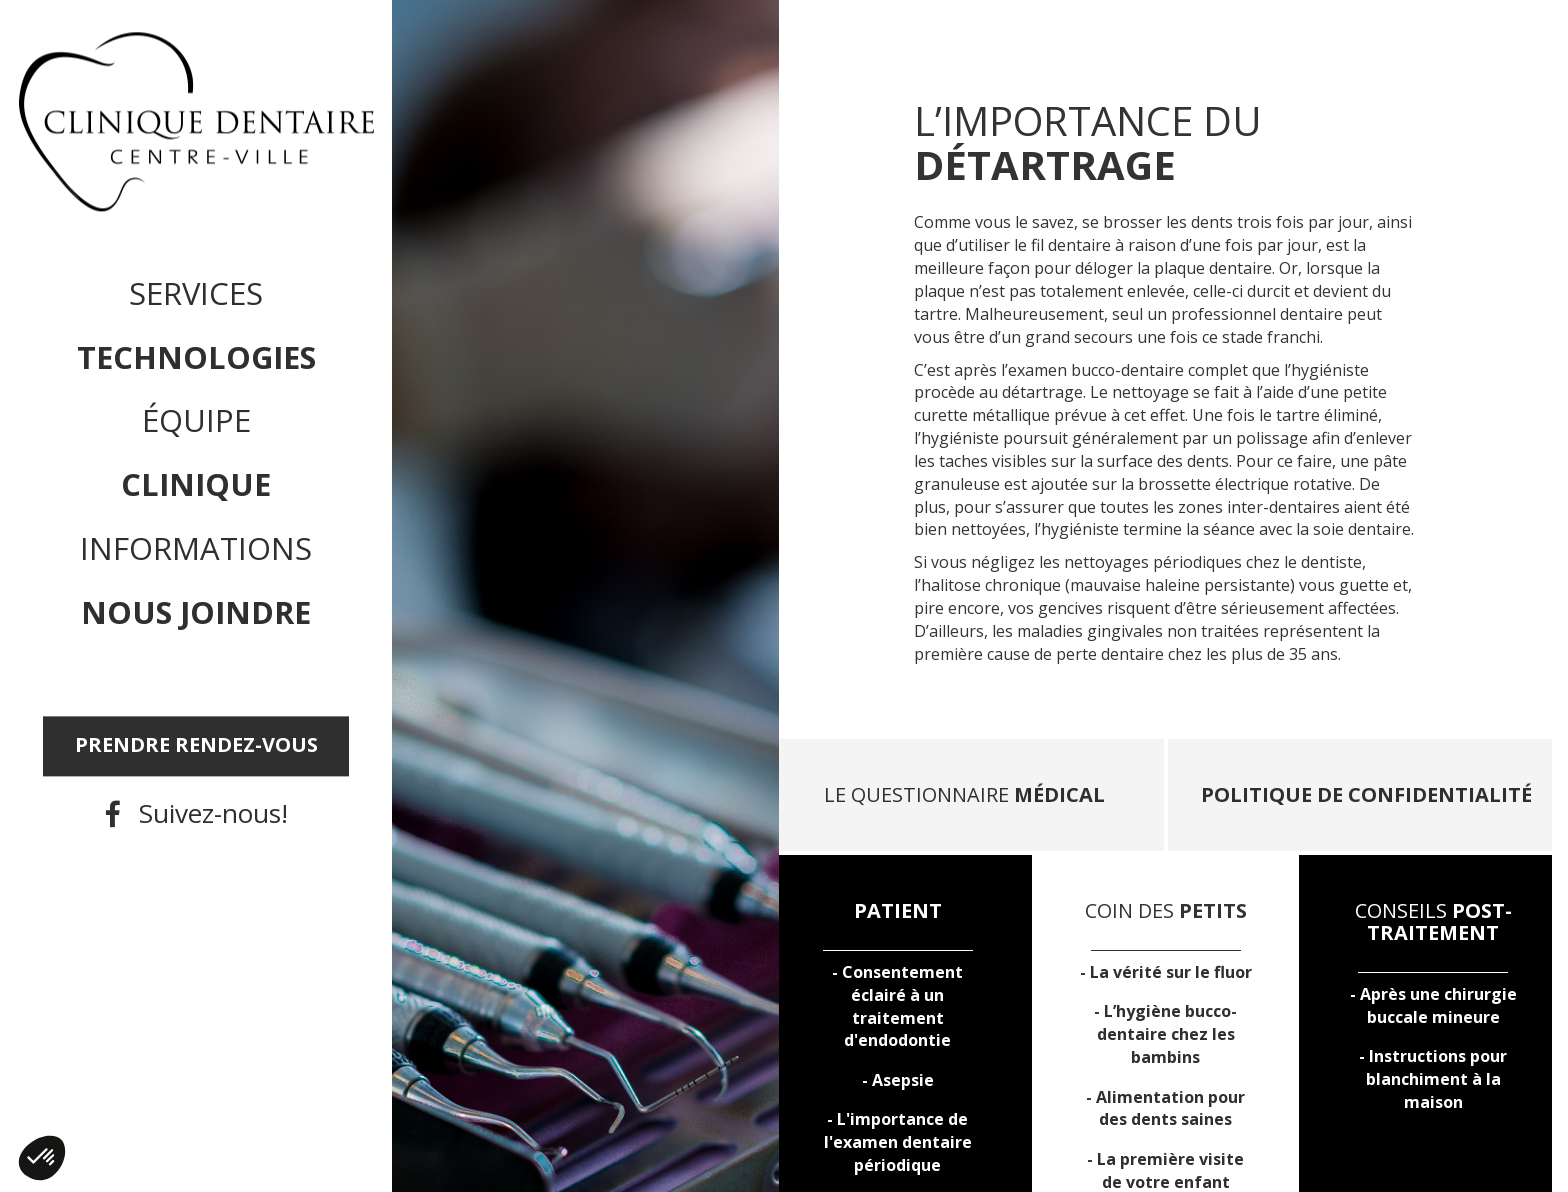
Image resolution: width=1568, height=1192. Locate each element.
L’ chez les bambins (1167, 1034)
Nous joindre (196, 612)
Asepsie (903, 1080)
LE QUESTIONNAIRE (964, 794)
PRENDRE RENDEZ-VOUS (196, 745)
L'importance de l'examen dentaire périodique (898, 1142)
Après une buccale (1438, 1005)
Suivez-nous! (213, 814)
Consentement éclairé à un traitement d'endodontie (902, 1006)
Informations (196, 549)
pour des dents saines (1170, 1108)
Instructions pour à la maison (1437, 1079)
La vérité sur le (1171, 972)
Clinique (196, 485)
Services (196, 293)
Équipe (196, 421)
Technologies (196, 357)
